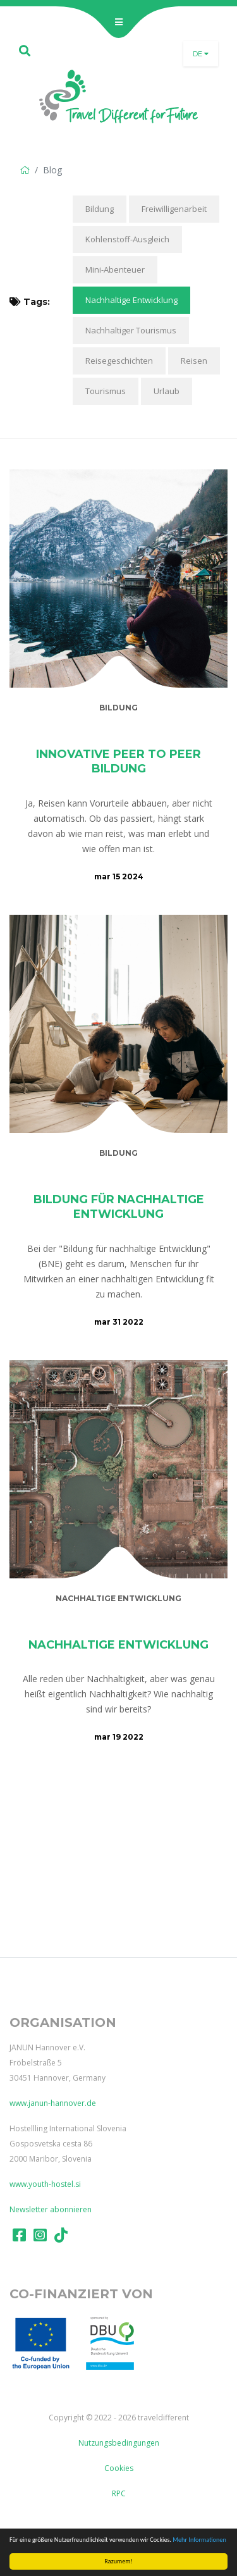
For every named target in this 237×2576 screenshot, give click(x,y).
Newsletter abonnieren (50, 2209)
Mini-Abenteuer (115, 269)
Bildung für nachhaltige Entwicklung (118, 1206)
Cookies (118, 2468)
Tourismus (105, 391)
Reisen (194, 360)
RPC (119, 2493)
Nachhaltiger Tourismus (130, 330)
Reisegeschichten (119, 360)
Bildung (99, 208)
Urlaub (166, 391)
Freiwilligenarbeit (174, 208)
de (201, 53)
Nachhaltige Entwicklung (131, 300)
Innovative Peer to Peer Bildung (118, 761)
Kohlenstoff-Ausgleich (127, 239)
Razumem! (118, 2561)
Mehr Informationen (199, 2540)
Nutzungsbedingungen (118, 2442)
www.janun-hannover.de (52, 2103)
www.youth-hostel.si (45, 2184)
